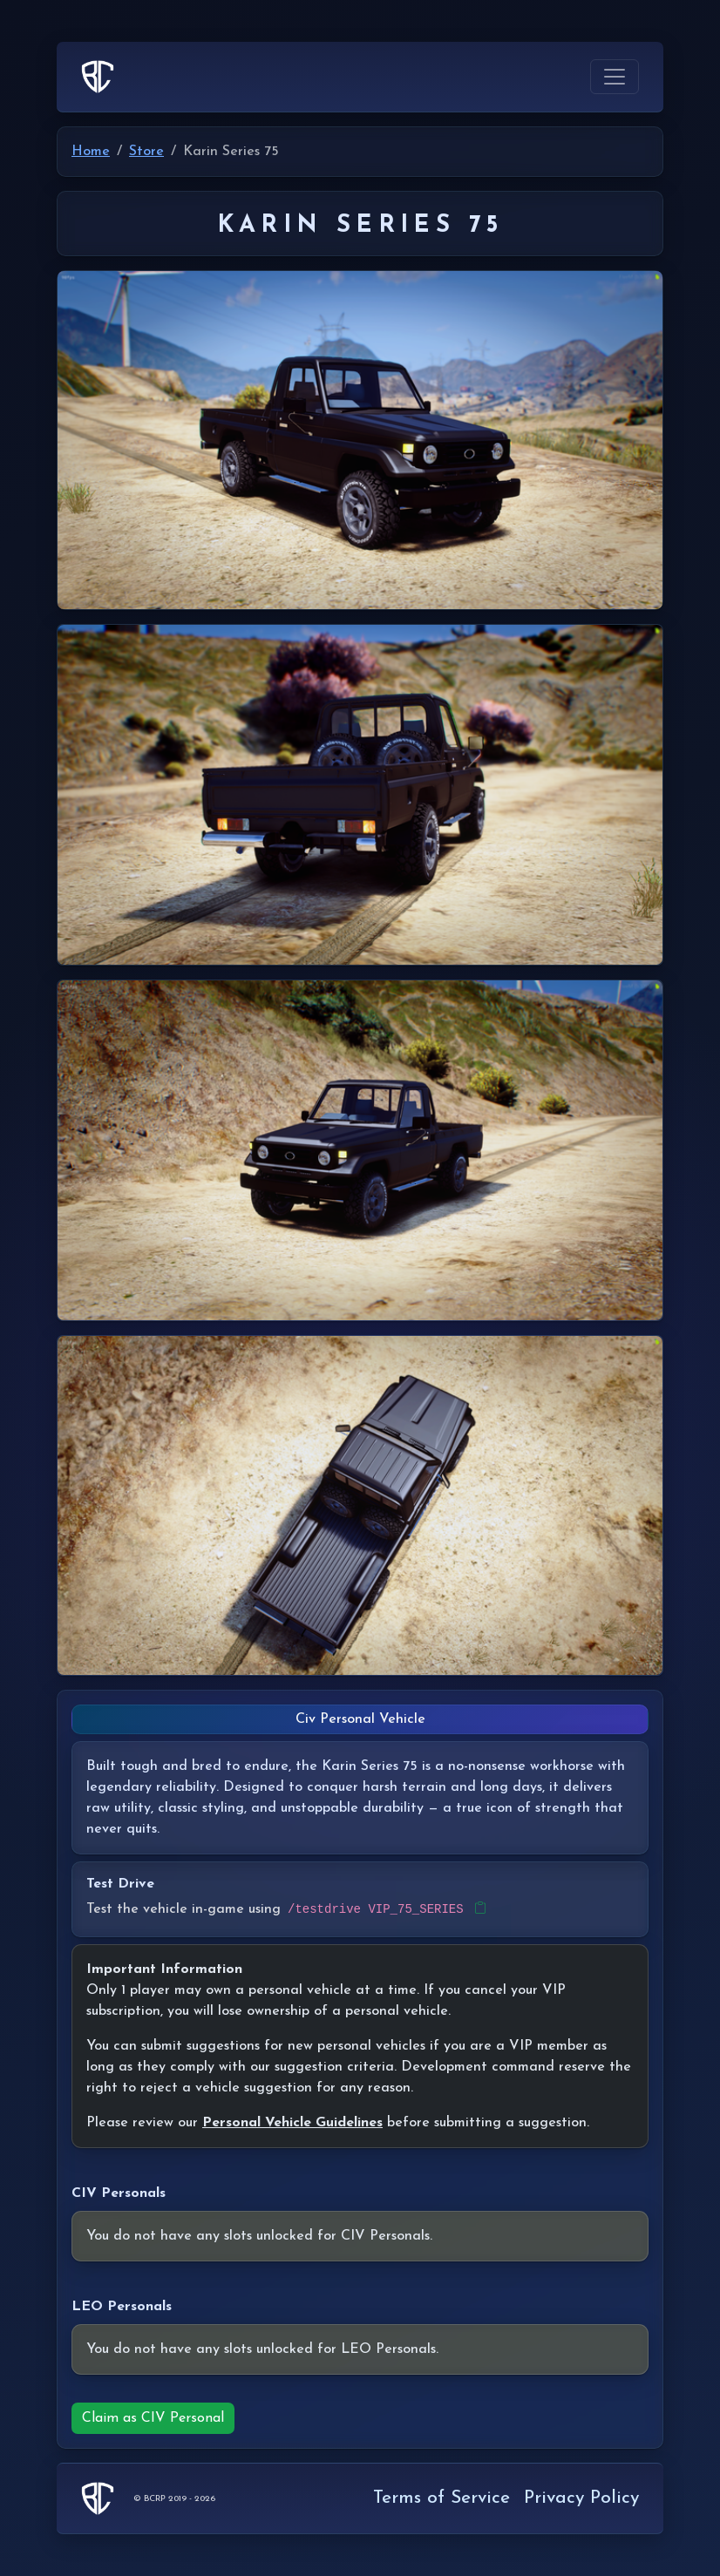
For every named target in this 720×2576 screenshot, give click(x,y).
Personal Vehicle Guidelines (292, 2123)
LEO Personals (121, 2307)
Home (90, 152)
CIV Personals (118, 2193)
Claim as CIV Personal (153, 2418)
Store (146, 152)
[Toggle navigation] (614, 76)
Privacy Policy (581, 2498)
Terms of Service (441, 2498)
